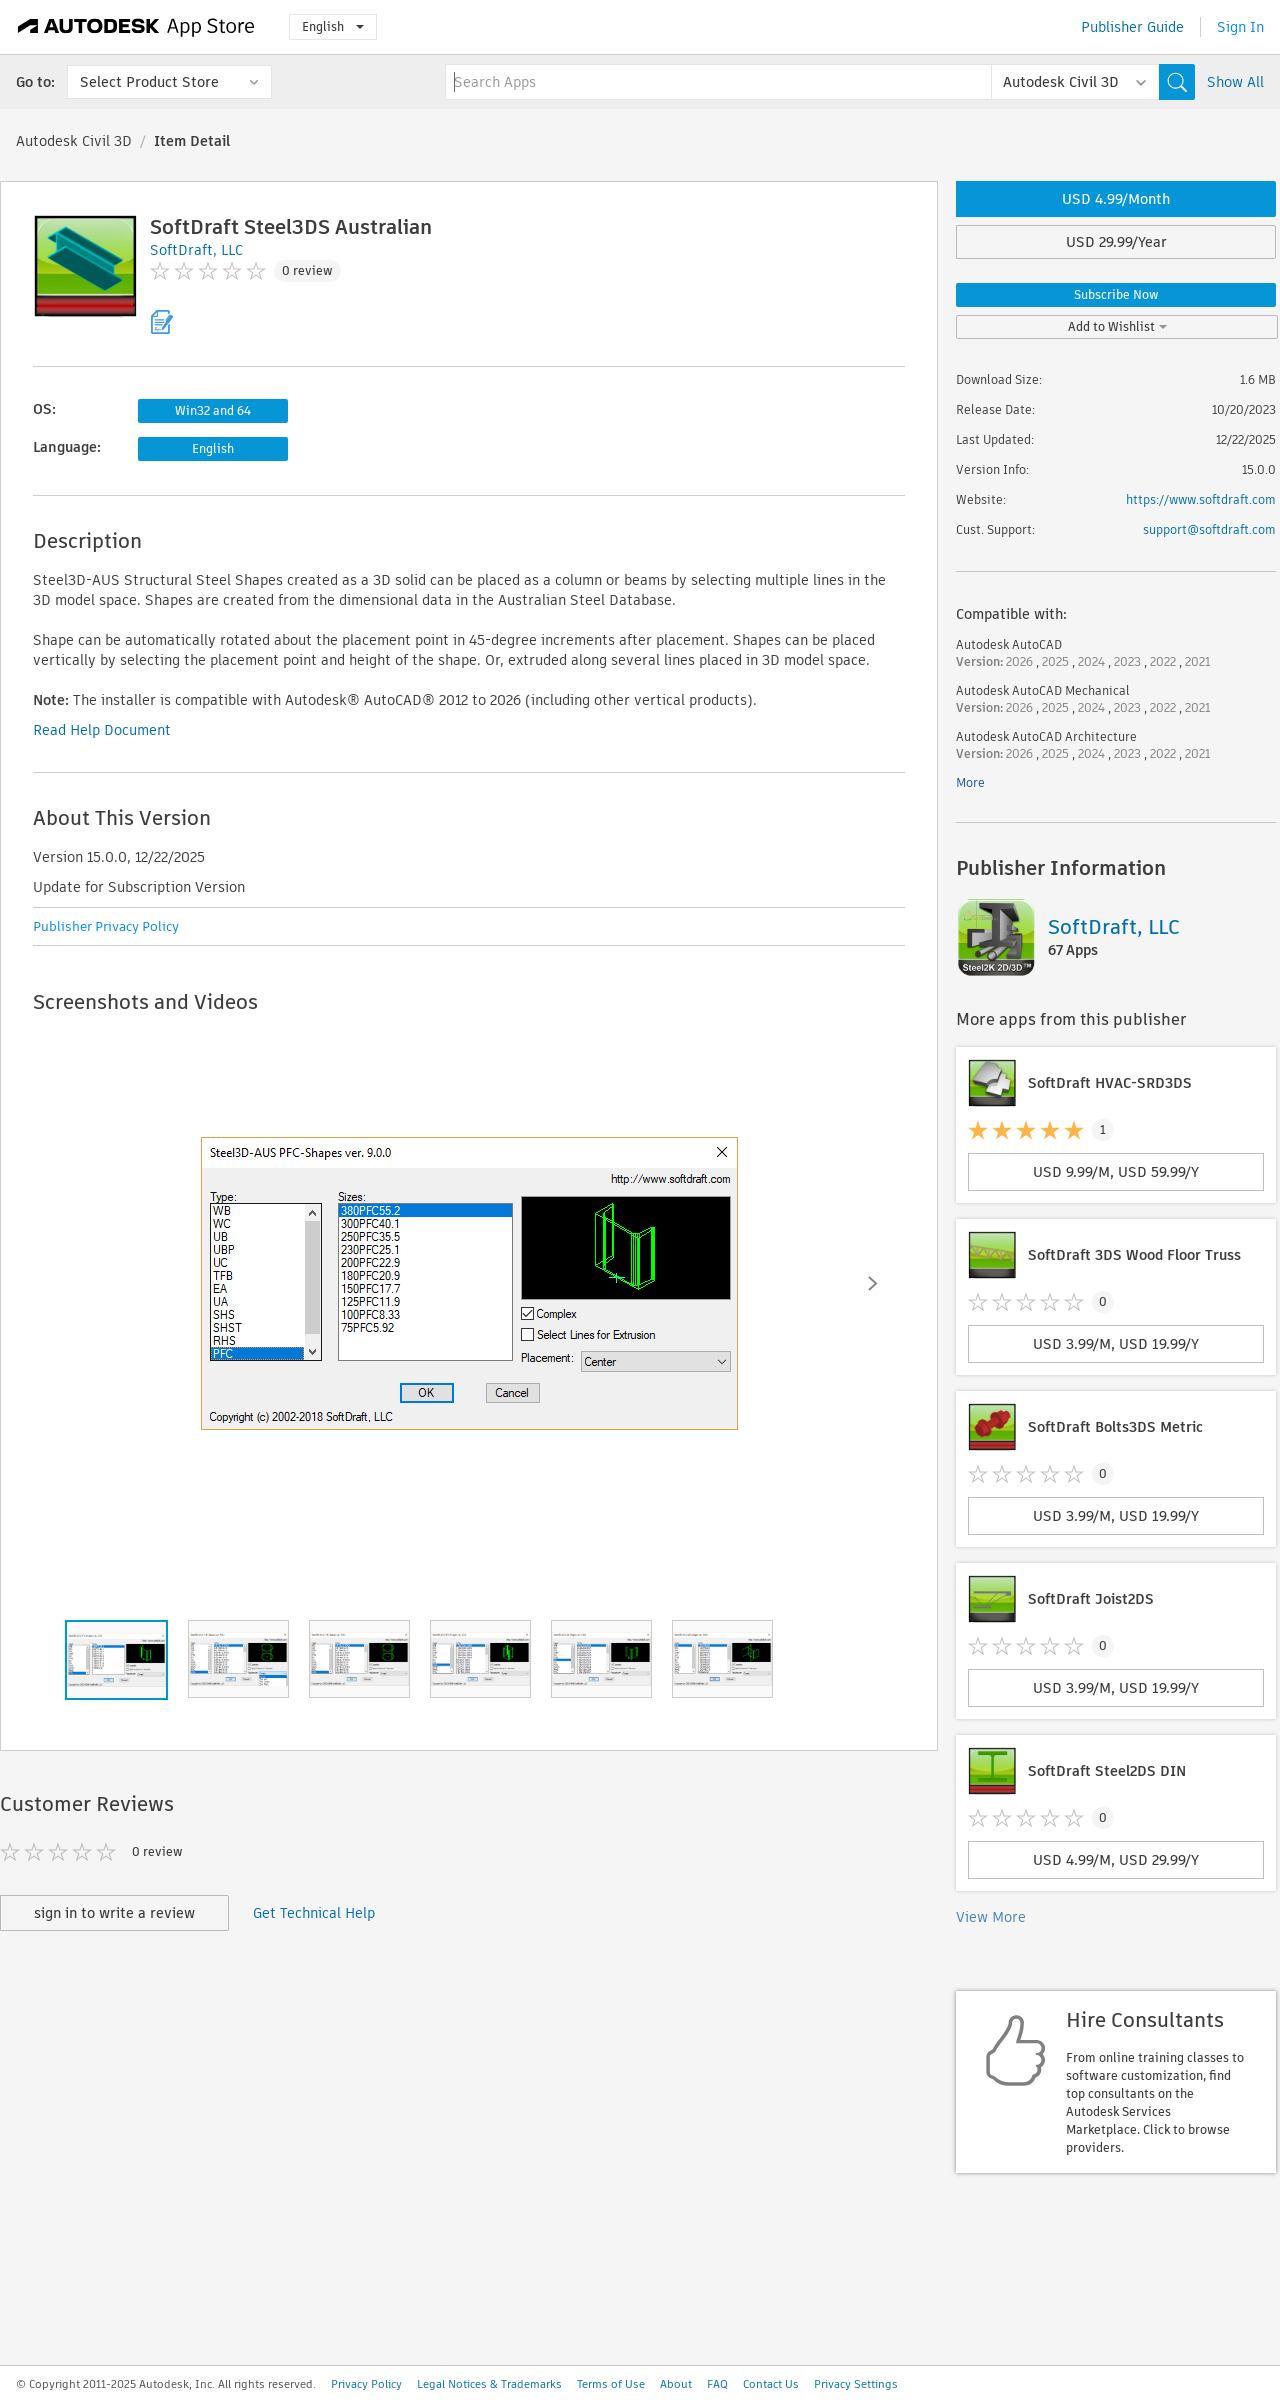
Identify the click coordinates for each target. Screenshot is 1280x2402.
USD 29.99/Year (1116, 242)
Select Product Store (149, 82)
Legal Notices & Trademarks (489, 2384)
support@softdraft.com (1209, 529)
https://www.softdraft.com (1201, 499)
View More (991, 1917)
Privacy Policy (366, 2384)
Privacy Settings (856, 2384)
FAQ (717, 2384)
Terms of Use (611, 2384)
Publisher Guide (1132, 27)
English (333, 26)
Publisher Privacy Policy (106, 926)
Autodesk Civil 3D (74, 141)
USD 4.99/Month (1116, 199)
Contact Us (771, 2384)
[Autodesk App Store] (136, 27)
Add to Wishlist (1117, 326)
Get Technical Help (314, 1913)
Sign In (1240, 27)
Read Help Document (102, 730)
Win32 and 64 (213, 410)
